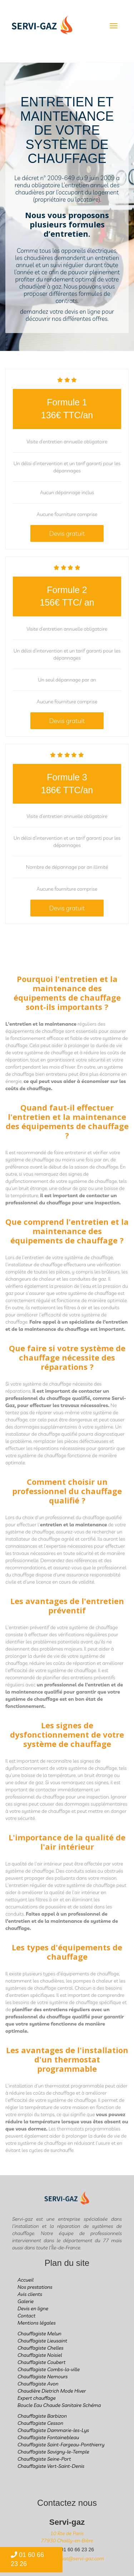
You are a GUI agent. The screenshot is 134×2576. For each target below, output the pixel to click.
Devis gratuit (67, 533)
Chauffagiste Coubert (41, 2362)
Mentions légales (37, 2323)
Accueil (26, 2280)
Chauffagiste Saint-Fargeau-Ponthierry (61, 2444)
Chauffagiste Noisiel (40, 2355)
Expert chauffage (37, 2398)
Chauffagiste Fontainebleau (48, 2437)
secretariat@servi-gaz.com (74, 2558)
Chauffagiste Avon (38, 2383)
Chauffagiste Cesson (40, 2423)
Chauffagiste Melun (39, 2333)
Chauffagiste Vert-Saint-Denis (51, 2466)
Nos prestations (35, 2287)
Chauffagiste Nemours (43, 2376)
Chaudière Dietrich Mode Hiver (52, 2391)
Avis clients (30, 2294)
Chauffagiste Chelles (41, 2348)
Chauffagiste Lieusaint (42, 2340)
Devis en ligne (33, 2308)
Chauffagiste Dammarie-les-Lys (53, 2430)
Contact (26, 2315)
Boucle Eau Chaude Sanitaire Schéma (59, 2405)
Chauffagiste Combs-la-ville (49, 2369)
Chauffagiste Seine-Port (44, 2459)
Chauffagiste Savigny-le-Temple (53, 2452)
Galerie (26, 2301)
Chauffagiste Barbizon (42, 2416)
